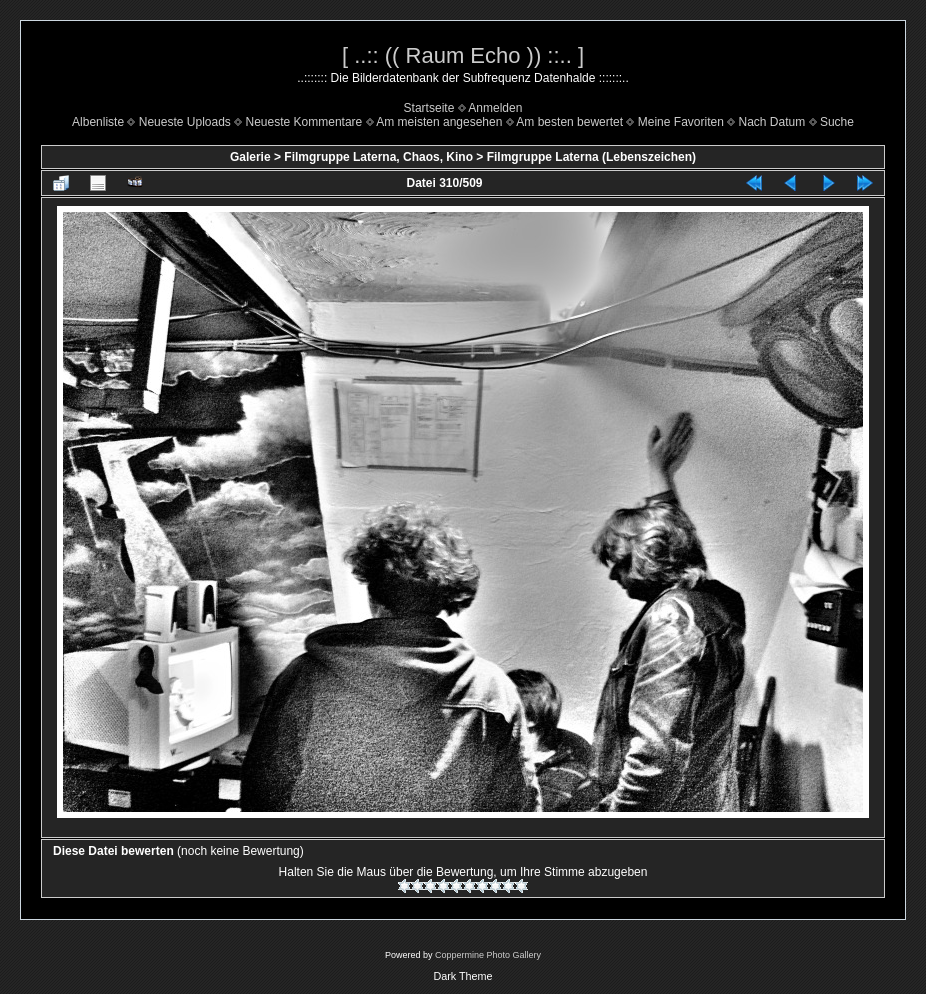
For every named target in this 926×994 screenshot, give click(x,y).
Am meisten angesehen (439, 122)
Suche (837, 122)
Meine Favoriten (681, 122)
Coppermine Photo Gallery (488, 955)
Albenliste (98, 122)
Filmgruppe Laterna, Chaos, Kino (378, 157)
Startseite (429, 108)
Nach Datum (772, 122)
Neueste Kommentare (304, 122)
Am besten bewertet (569, 122)
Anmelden (495, 108)
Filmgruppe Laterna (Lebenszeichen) (591, 157)
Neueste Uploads (185, 122)
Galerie (250, 157)
